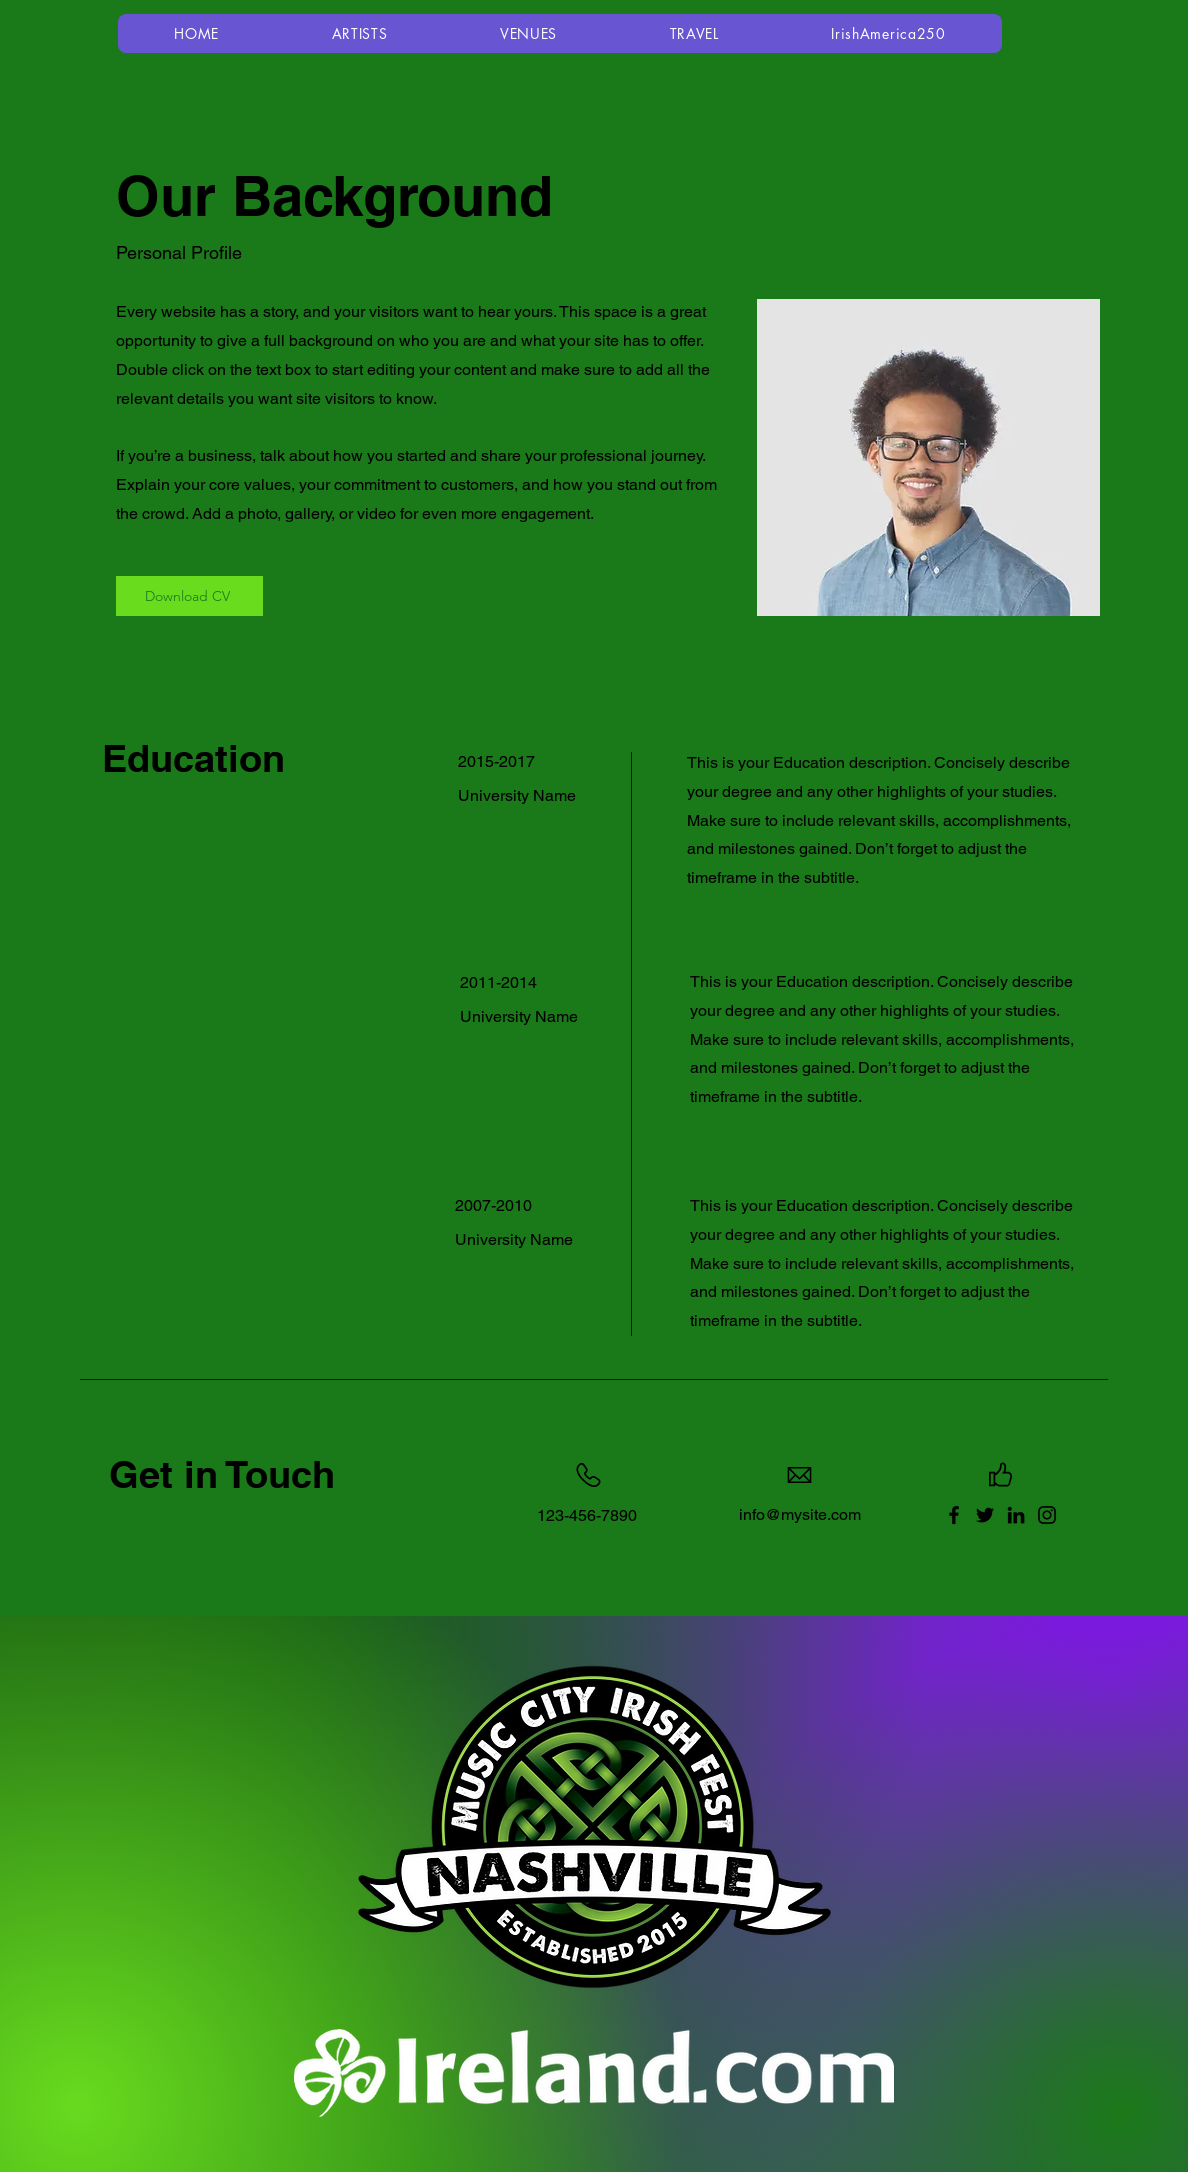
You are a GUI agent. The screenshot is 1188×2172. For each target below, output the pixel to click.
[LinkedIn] (1016, 1515)
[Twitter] (985, 1515)
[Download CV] (189, 596)
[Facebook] (954, 1515)
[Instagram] (1047, 1515)
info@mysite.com (800, 1514)
